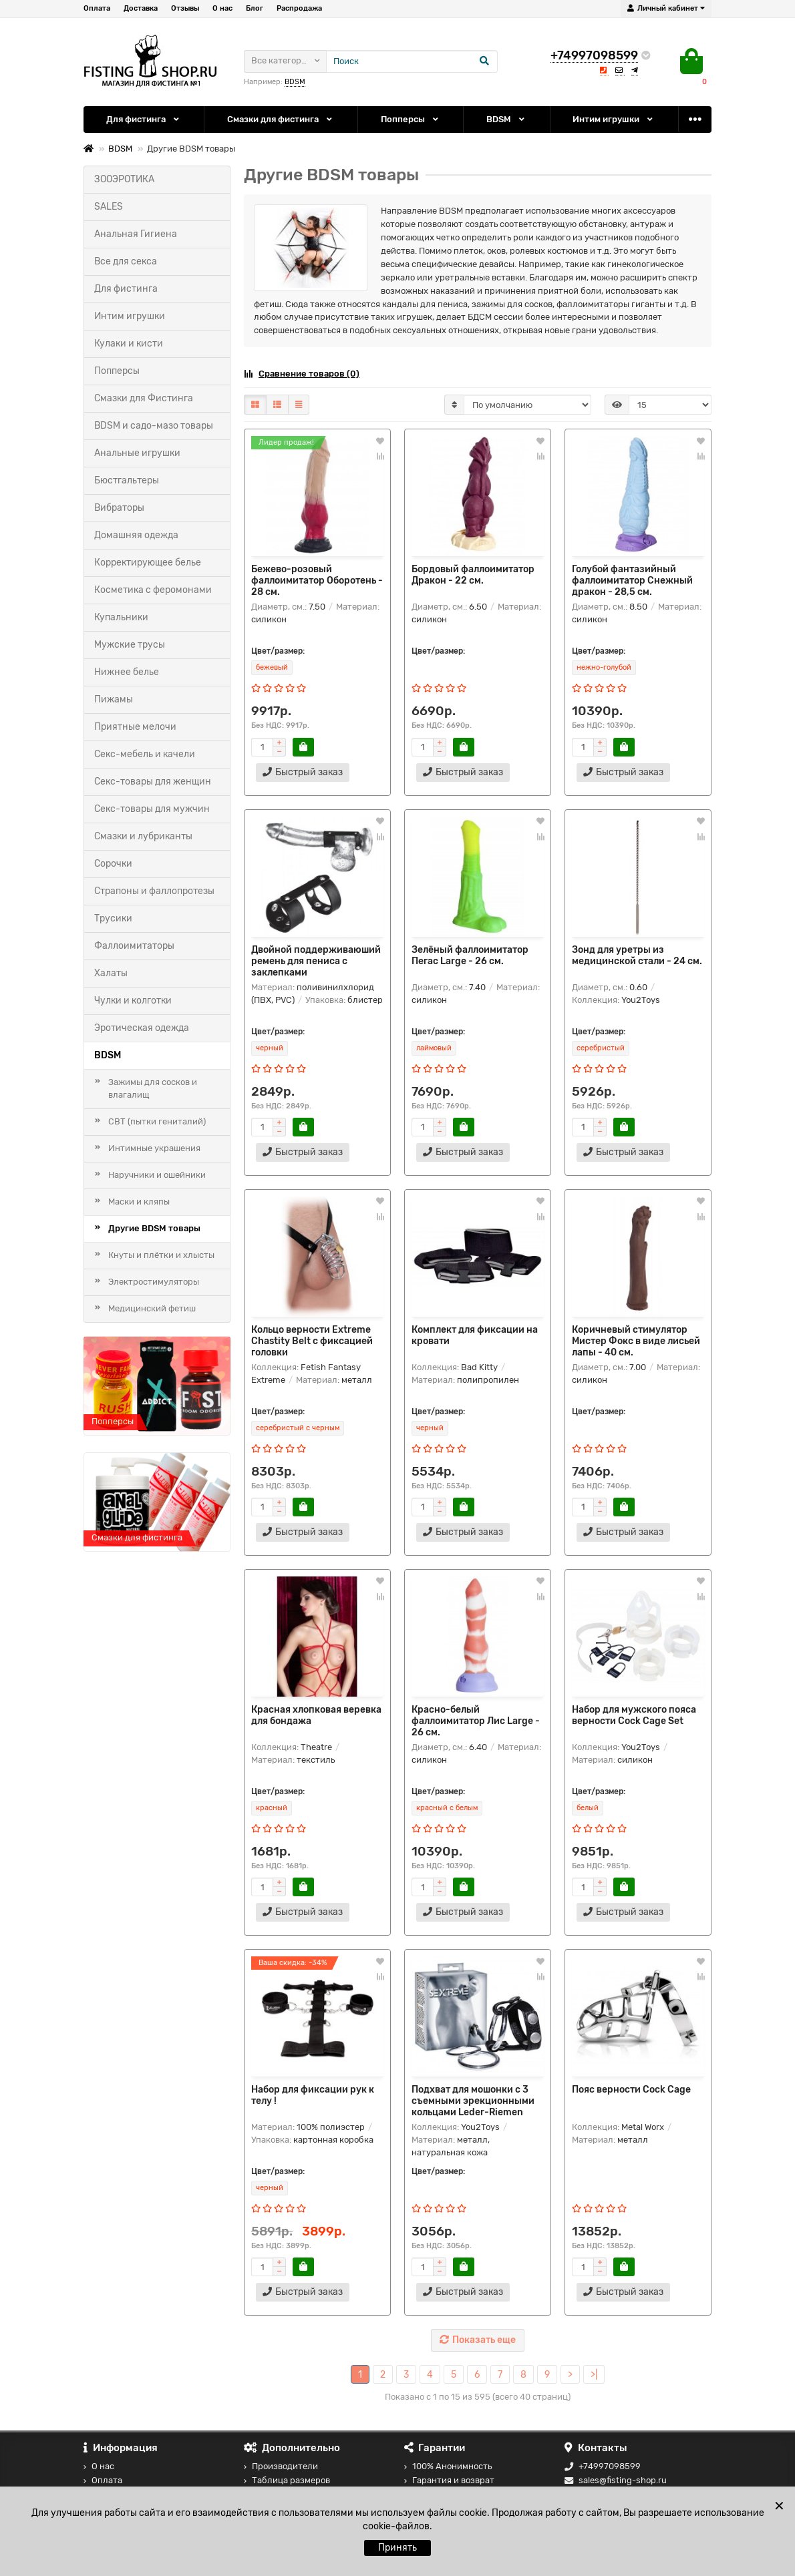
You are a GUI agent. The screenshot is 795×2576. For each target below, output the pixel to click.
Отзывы (185, 8)
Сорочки (113, 863)
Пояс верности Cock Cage (631, 2089)
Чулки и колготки (133, 1000)
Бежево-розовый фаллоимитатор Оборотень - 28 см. (317, 581)
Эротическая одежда (141, 1028)
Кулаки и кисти (128, 343)
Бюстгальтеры (126, 480)
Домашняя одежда (136, 535)
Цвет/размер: (278, 651)
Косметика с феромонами (153, 590)
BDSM (295, 81)
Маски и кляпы (139, 1202)
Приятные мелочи (135, 726)
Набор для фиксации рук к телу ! (312, 2095)
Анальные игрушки (137, 453)
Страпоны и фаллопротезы (154, 891)
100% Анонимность (448, 2466)
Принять (397, 2547)
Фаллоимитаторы (134, 945)
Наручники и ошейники (157, 1175)
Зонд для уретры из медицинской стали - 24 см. (637, 955)
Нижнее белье (126, 672)
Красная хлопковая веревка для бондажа (316, 1715)
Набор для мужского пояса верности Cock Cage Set (634, 1715)
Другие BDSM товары (154, 1228)
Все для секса (125, 261)
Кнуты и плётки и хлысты (161, 1255)
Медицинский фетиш (152, 1308)
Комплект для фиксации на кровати (475, 1335)
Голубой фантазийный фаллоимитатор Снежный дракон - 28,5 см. (632, 581)
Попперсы (410, 119)
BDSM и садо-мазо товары (153, 425)
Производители (281, 2466)
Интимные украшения (154, 1148)
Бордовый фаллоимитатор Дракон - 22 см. (473, 575)
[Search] (412, 61)
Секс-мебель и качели (144, 754)
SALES (108, 206)
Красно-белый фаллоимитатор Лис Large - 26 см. (476, 1721)
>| (594, 2374)
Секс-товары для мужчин (152, 809)
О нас (222, 8)
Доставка (141, 8)
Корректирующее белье (147, 562)
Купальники (121, 617)
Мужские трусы (129, 644)
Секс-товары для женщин (152, 781)
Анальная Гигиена (135, 234)
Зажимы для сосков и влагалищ (152, 1088)
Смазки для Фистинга (143, 398)
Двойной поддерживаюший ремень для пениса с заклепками (316, 961)
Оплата (97, 8)
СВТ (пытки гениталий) (157, 1121)
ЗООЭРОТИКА (124, 179)
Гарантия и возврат (449, 2480)
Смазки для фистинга (280, 119)
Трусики (113, 918)
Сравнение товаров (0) (301, 374)
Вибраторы (119, 507)
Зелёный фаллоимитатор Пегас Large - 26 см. (470, 955)
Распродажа (299, 8)
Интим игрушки (614, 119)
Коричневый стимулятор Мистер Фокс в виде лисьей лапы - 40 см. (636, 1341)
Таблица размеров (287, 2480)
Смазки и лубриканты (143, 836)
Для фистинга (143, 119)
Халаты (111, 973)
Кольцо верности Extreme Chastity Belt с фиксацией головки (312, 1341)
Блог (254, 8)
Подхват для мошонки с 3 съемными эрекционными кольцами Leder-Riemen (473, 2101)
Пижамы (113, 699)
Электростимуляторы (153, 1282)
